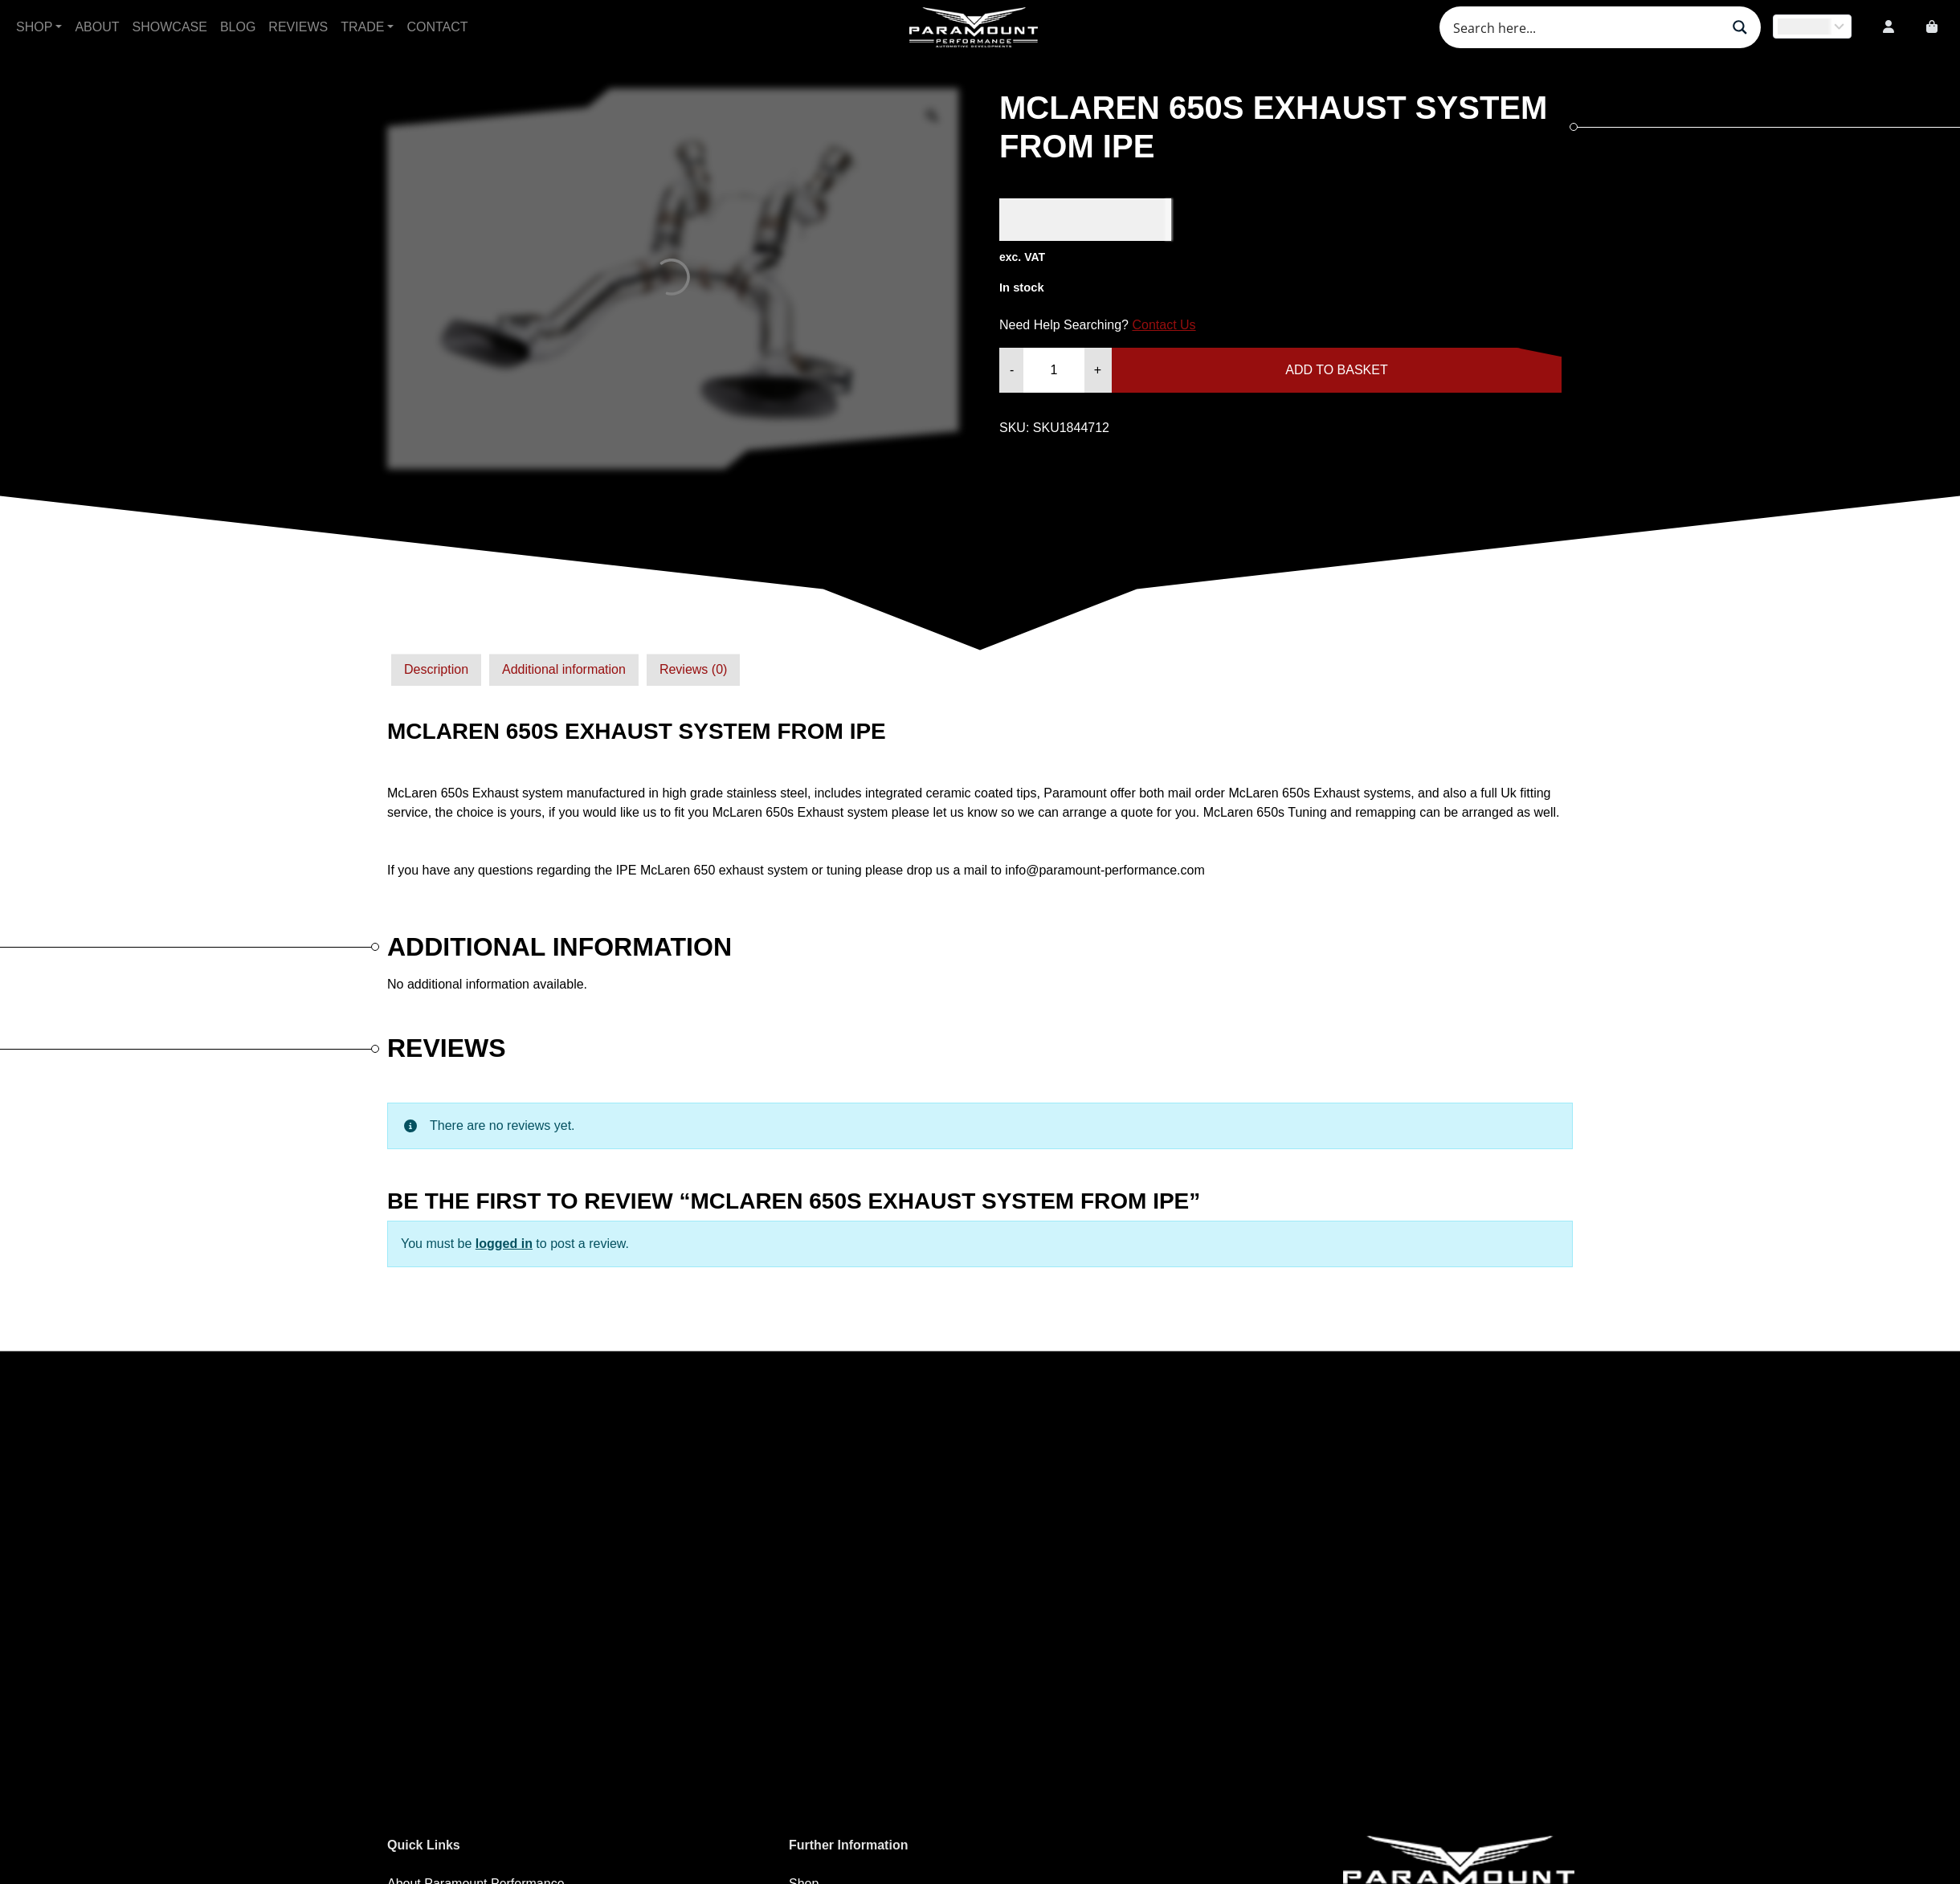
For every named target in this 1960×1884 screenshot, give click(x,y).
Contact (437, 27)
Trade (362, 27)
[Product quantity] (1053, 370)
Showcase (170, 27)
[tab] (436, 670)
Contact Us (1163, 325)
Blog (237, 27)
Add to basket (1336, 370)
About (97, 27)
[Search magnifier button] (1740, 27)
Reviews (298, 27)
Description (436, 669)
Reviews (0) (693, 669)
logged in (504, 1243)
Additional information (564, 669)
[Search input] (1585, 27)
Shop (34, 27)
